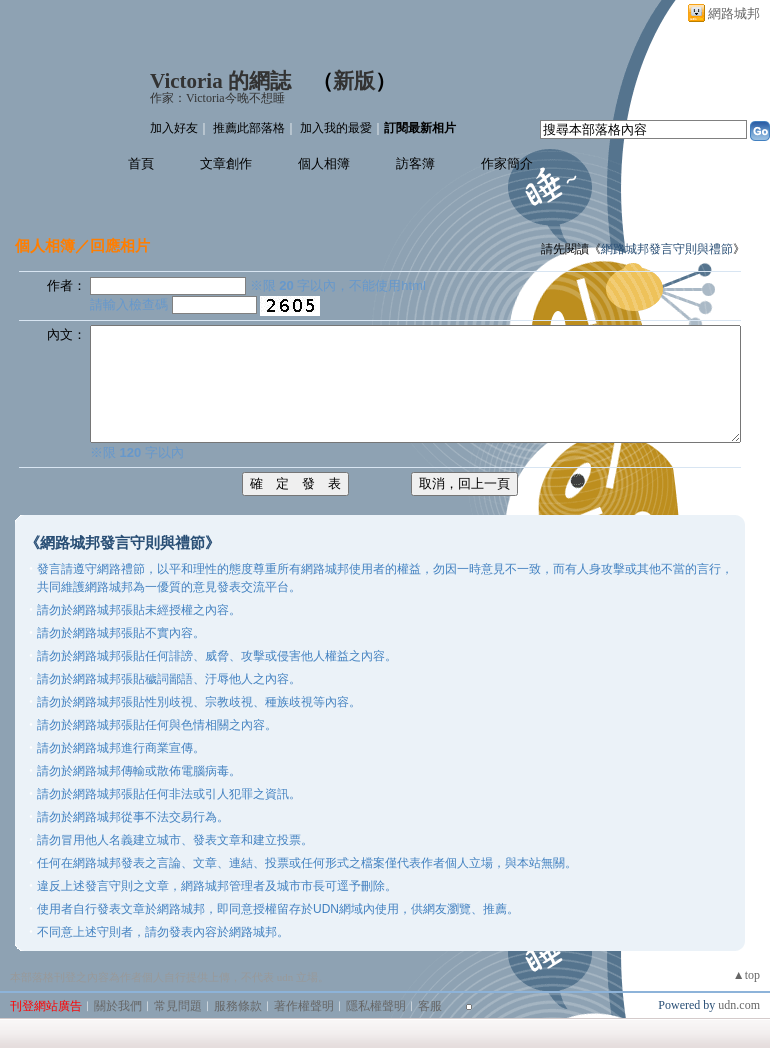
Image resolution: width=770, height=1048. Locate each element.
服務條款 (238, 1006)
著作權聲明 (304, 1006)
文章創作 (226, 163)
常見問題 (178, 1006)
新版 (354, 81)
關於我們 (118, 1006)
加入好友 (174, 128)
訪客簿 (415, 163)
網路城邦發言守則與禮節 (667, 249)
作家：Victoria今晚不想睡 (217, 98)
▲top (746, 975)
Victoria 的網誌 (220, 81)
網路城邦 (734, 13)
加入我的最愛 (336, 128)
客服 (430, 1006)
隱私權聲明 (376, 1006)
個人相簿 (324, 163)
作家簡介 (507, 163)
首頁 (141, 163)
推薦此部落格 (249, 128)
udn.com (739, 1005)
